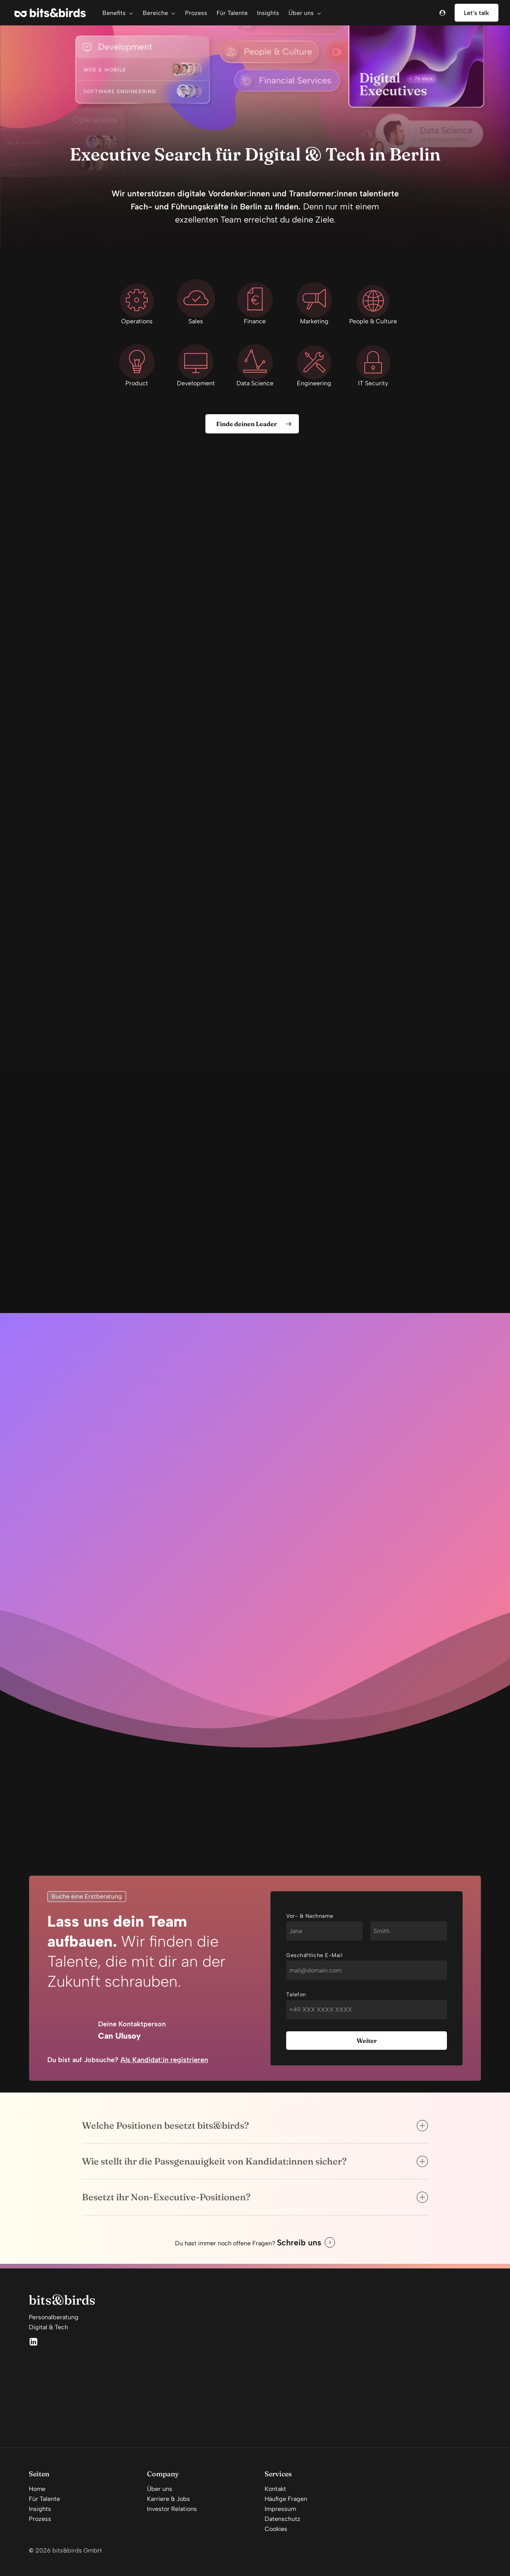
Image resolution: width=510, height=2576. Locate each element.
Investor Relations (172, 2508)
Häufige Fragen (286, 2498)
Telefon (296, 1994)
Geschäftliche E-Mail (314, 1955)
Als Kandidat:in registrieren (164, 2060)
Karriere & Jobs (168, 2498)
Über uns (159, 2488)
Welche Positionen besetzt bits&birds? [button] (255, 2125)
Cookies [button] (276, 2529)
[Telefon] (366, 2009)
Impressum (280, 2508)
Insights (40, 2508)
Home (37, 2488)
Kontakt (275, 2488)
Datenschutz (282, 2518)
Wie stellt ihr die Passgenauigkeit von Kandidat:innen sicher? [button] (255, 2161)
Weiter (367, 2040)
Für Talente (44, 2498)
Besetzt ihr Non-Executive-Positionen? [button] (255, 2197)
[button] (252, 423)
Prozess (40, 2518)
